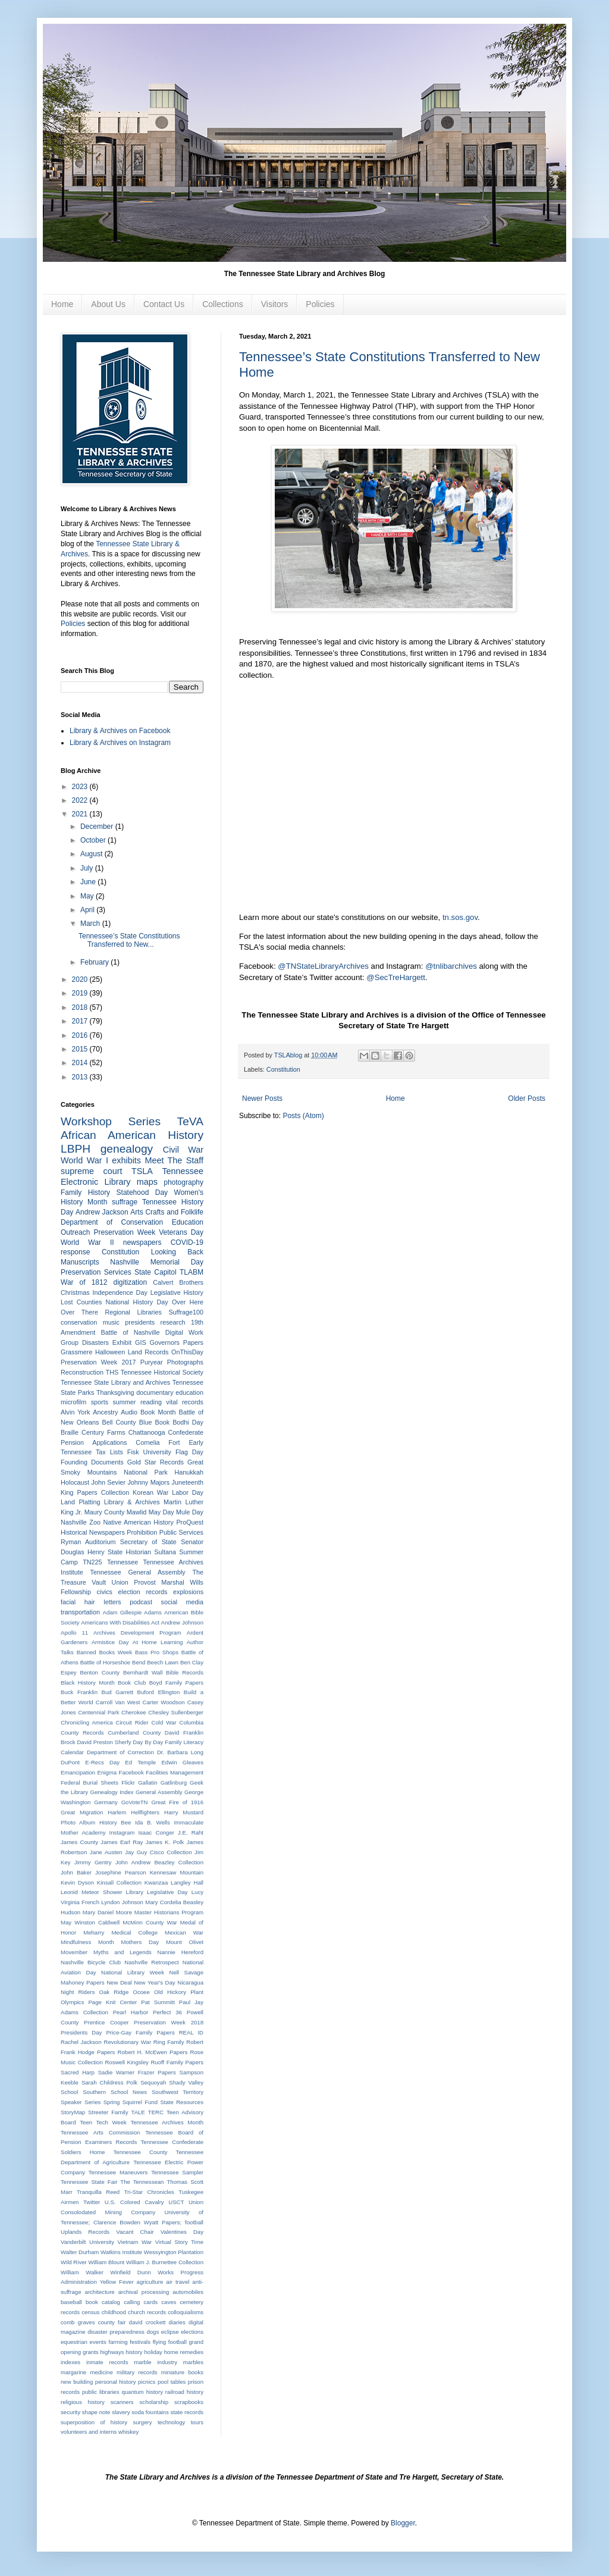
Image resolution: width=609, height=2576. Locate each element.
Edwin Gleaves (182, 1762)
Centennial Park (98, 1712)
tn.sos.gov (460, 917)
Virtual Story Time (179, 2242)
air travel (177, 2281)
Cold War (164, 1722)
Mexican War (184, 1932)
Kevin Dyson (77, 1882)
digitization (130, 1282)
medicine (101, 2372)
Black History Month (88, 1682)
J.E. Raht (190, 1832)
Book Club (132, 1682)
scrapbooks (188, 2402)
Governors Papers (176, 1342)
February (95, 962)
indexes (70, 2362)
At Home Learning (158, 1642)
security (70, 2412)
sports (99, 1402)
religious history (83, 2402)
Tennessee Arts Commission (100, 2132)
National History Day (137, 1302)
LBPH (75, 1149)
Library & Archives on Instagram (120, 742)
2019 (81, 993)
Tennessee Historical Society (162, 1372)
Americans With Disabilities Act (120, 1622)
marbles (193, 2362)
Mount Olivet (184, 1942)
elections (192, 2331)
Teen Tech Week (103, 2122)
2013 (81, 1077)
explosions (188, 1591)
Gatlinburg (174, 1782)
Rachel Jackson (81, 2042)
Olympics (72, 2002)
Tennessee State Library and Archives (115, 1382)
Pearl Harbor (131, 2012)
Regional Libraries (133, 1312)
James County (79, 1842)
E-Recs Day (102, 1762)
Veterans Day (181, 1232)
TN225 (92, 1562)
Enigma (107, 1772)
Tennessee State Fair (89, 2182)
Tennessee (122, 1562)
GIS (140, 1342)
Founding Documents (92, 1462)
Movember (74, 1952)
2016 (81, 1035)
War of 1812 (84, 1282)
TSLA (142, 1171)
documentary (154, 1392)
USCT (176, 2202)
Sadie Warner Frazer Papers (137, 2072)
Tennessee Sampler (177, 2172)
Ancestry (105, 1412)
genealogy (127, 1149)
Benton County (100, 1672)
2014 (81, 1063)
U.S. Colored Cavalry (134, 2202)
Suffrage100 (185, 1312)
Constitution (283, 1069)
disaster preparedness (116, 2331)
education (189, 1392)
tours (197, 2422)
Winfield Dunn (130, 2272)
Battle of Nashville (130, 1332)
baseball (71, 2302)
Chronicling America (87, 1722)
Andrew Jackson (102, 1212)
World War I (84, 1160)
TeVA (190, 1121)
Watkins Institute (121, 2252)
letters (112, 1601)
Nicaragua (190, 1982)
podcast (141, 1601)
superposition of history (94, 2422)
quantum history (142, 2392)
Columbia (191, 1722)
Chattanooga (146, 1432)
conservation (79, 1322)
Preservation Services (96, 1272)
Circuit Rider (132, 1722)
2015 (81, 1049)
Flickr (128, 1782)
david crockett (147, 2322)
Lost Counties (81, 1302)
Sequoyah (153, 2082)
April (88, 910)
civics (104, 1591)
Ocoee (141, 1992)
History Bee (115, 1822)
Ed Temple (140, 1762)
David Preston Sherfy (104, 1742)
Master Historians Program (168, 1912)
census (90, 2312)
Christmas (75, 1292)
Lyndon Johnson (122, 1902)
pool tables (172, 2381)
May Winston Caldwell (90, 1922)
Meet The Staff (174, 1160)
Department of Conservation (112, 1222)
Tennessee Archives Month (166, 2122)
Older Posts (526, 1098)
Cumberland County (134, 1732)
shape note (96, 2412)
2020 (81, 979)
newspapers (142, 1242)
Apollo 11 (74, 1632)
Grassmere (76, 1352)
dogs (152, 2331)
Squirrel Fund (140, 2102)
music (111, 1322)
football (177, 2342)
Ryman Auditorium (88, 1541)
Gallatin (148, 1782)
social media (182, 1601)
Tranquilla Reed (98, 2192)
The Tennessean (142, 2182)
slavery (121, 2412)
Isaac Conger (156, 1832)
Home (62, 304)
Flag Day (189, 1452)
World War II (87, 1242)
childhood (114, 2312)
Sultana (165, 1551)
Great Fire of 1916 (177, 1802)
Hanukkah (188, 1472)
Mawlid (137, 1512)
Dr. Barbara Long (180, 1752)
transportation (80, 1612)
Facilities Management (174, 1772)
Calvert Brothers (178, 1282)
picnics (146, 2381)
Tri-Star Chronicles (149, 2192)
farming (118, 2342)
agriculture (150, 2281)
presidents (140, 1322)
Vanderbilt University (87, 2242)
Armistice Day (110, 1642)
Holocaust (75, 1482)
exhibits (126, 1160)
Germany (105, 1802)
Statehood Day (142, 1192)
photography (183, 1182)
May (88, 896)
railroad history (184, 2392)
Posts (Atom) (303, 1116)
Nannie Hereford (180, 1952)
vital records (184, 1402)
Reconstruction (82, 1372)
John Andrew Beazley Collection (159, 1862)
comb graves (78, 2322)
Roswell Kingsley (126, 2062)
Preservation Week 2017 (98, 1362)
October (94, 840)
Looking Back (177, 1252)
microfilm (73, 1402)
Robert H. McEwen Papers (153, 2052)
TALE (138, 2112)
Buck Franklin (79, 1692)
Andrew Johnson (182, 1622)
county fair (112, 2322)
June (89, 882)
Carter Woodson (164, 1702)
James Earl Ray (122, 1842)
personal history (115, 2381)
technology (171, 2422)
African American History (132, 1135)
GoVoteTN (134, 1802)
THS (112, 1372)
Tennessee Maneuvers (118, 2172)
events (98, 2342)
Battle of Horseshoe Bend (113, 1662)
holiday (153, 2352)
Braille (70, 1432)
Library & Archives (132, 1501)
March (91, 923)
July (87, 868)
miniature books (182, 2372)
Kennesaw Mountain (176, 1872)
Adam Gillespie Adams (131, 1612)
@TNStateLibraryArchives (323, 966)
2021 (81, 814)
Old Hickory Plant (178, 1992)
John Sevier (108, 1482)
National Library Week (132, 1972)
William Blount (106, 2262)
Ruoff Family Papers (176, 2062)
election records (143, 1591)
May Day (161, 1512)
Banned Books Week (105, 1652)
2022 (81, 800)
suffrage (124, 1202)
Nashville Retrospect (151, 1962)
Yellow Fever (117, 2281)
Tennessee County (141, 2152)
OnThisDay (187, 1352)
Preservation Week (124, 1232)
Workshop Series (111, 1121)
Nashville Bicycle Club (91, 1962)
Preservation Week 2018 (168, 2022)
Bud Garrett (117, 1692)
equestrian (74, 2342)
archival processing (143, 2292)
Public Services (181, 1532)
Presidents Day (81, 2032)
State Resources (181, 2102)
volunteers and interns (89, 2431)
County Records (82, 1732)
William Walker (82, 2272)
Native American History (138, 1522)
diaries (176, 2322)
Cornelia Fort (158, 1442)
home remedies (183, 2352)
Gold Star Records (155, 1462)
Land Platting (80, 1501)
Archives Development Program (137, 1632)
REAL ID (191, 2032)
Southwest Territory (177, 2092)
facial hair (78, 1601)
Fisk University (149, 1452)
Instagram (122, 1832)
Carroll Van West (118, 1702)
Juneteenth (187, 1482)
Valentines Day (182, 2231)
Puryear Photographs (171, 1362)
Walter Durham (80, 2252)
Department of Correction (120, 1752)
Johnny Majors (148, 1482)
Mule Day (189, 1512)
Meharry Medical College (120, 1932)
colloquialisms (185, 2312)
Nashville (124, 1262)
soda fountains (149, 2412)
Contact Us (163, 304)
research (173, 1322)
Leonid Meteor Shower (91, 1892)
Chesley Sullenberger (175, 1712)
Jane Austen (106, 1852)
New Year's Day (154, 1982)
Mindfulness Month (87, 1942)
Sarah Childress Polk (109, 2082)
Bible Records (184, 1672)
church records (147, 2312)
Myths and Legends (122, 1952)
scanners (122, 2402)
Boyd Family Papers (176, 1682)
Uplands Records (85, 2231)
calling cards (141, 2302)
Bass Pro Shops (156, 1652)
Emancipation (78, 1772)
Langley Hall (187, 1882)
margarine (73, 2372)
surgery (142, 2422)
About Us (108, 304)
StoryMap (73, 2112)
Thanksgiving (115, 1392)
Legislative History (176, 1292)
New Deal (119, 1982)
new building (77, 2381)
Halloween (110, 1352)
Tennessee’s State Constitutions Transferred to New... (129, 940)
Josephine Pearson (120, 1872)
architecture (100, 2292)
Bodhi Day (187, 1422)
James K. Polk (165, 1842)
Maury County (104, 1512)
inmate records (107, 2362)
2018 (81, 1007)
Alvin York (75, 1412)
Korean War (150, 1492)
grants (91, 2352)
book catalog (103, 2302)
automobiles (187, 2292)
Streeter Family (108, 2112)
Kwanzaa (156, 1882)
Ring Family (168, 2042)
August (92, 854)
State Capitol (155, 1272)
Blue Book (154, 1422)
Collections (222, 304)
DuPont (70, 1762)
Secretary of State (148, 1541)
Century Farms (103, 1432)
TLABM (191, 1272)
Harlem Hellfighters (133, 1812)
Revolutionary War (127, 2042)
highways (112, 2352)
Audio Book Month (148, 1412)
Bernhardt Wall (142, 1672)
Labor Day (187, 1492)
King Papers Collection (95, 1492)
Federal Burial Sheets (89, 1782)
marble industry (155, 2362)
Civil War (183, 1149)
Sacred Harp (78, 2072)
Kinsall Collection (119, 1882)
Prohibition (142, 1532)
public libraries (101, 2392)
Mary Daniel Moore (107, 1912)
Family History (85, 1192)
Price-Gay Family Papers (140, 2032)
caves (168, 2302)
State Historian (129, 1551)
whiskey (128, 2431)
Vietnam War (135, 2242)
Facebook (131, 1772)
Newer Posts (262, 1098)
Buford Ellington (158, 1692)
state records (187, 2412)
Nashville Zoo (81, 1522)
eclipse (170, 2331)
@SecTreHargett (395, 977)
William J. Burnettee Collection (164, 2262)
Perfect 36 (167, 2012)
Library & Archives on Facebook (120, 731)
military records (137, 2372)
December (97, 826)
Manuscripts (80, 1262)
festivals (140, 2342)
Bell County (119, 1422)
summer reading (136, 1402)
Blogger (403, 2523)
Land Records (148, 1352)
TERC (156, 2112)
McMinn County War (150, 1922)
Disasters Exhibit (106, 1342)
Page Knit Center (112, 2002)
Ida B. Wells (152, 1822)
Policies (320, 304)
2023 (81, 786)
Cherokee (133, 1712)
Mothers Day (140, 1942)
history (133, 2352)
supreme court (91, 1171)
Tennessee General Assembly (138, 1572)
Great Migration (82, 1812)
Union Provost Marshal (148, 1582)
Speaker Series (81, 2102)
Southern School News (115, 2092)
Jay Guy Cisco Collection (158, 1852)
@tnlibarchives (451, 966)
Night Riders (78, 1992)
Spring (111, 2102)
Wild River (74, 2262)
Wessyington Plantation (173, 2252)
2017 (81, 1021)
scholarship (154, 2402)
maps (147, 1182)
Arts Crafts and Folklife (166, 1212)
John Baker (76, 1872)
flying (159, 2342)
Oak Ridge (113, 1992)
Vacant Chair (134, 2231)
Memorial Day (176, 1262)
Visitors (274, 304)
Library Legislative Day (157, 1892)
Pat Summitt (158, 2002)
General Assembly (159, 1792)
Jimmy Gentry (93, 1862)
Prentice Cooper (106, 2022)
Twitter (91, 2202)
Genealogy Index (111, 1792)
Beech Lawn (162, 1662)
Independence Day (119, 1292)
